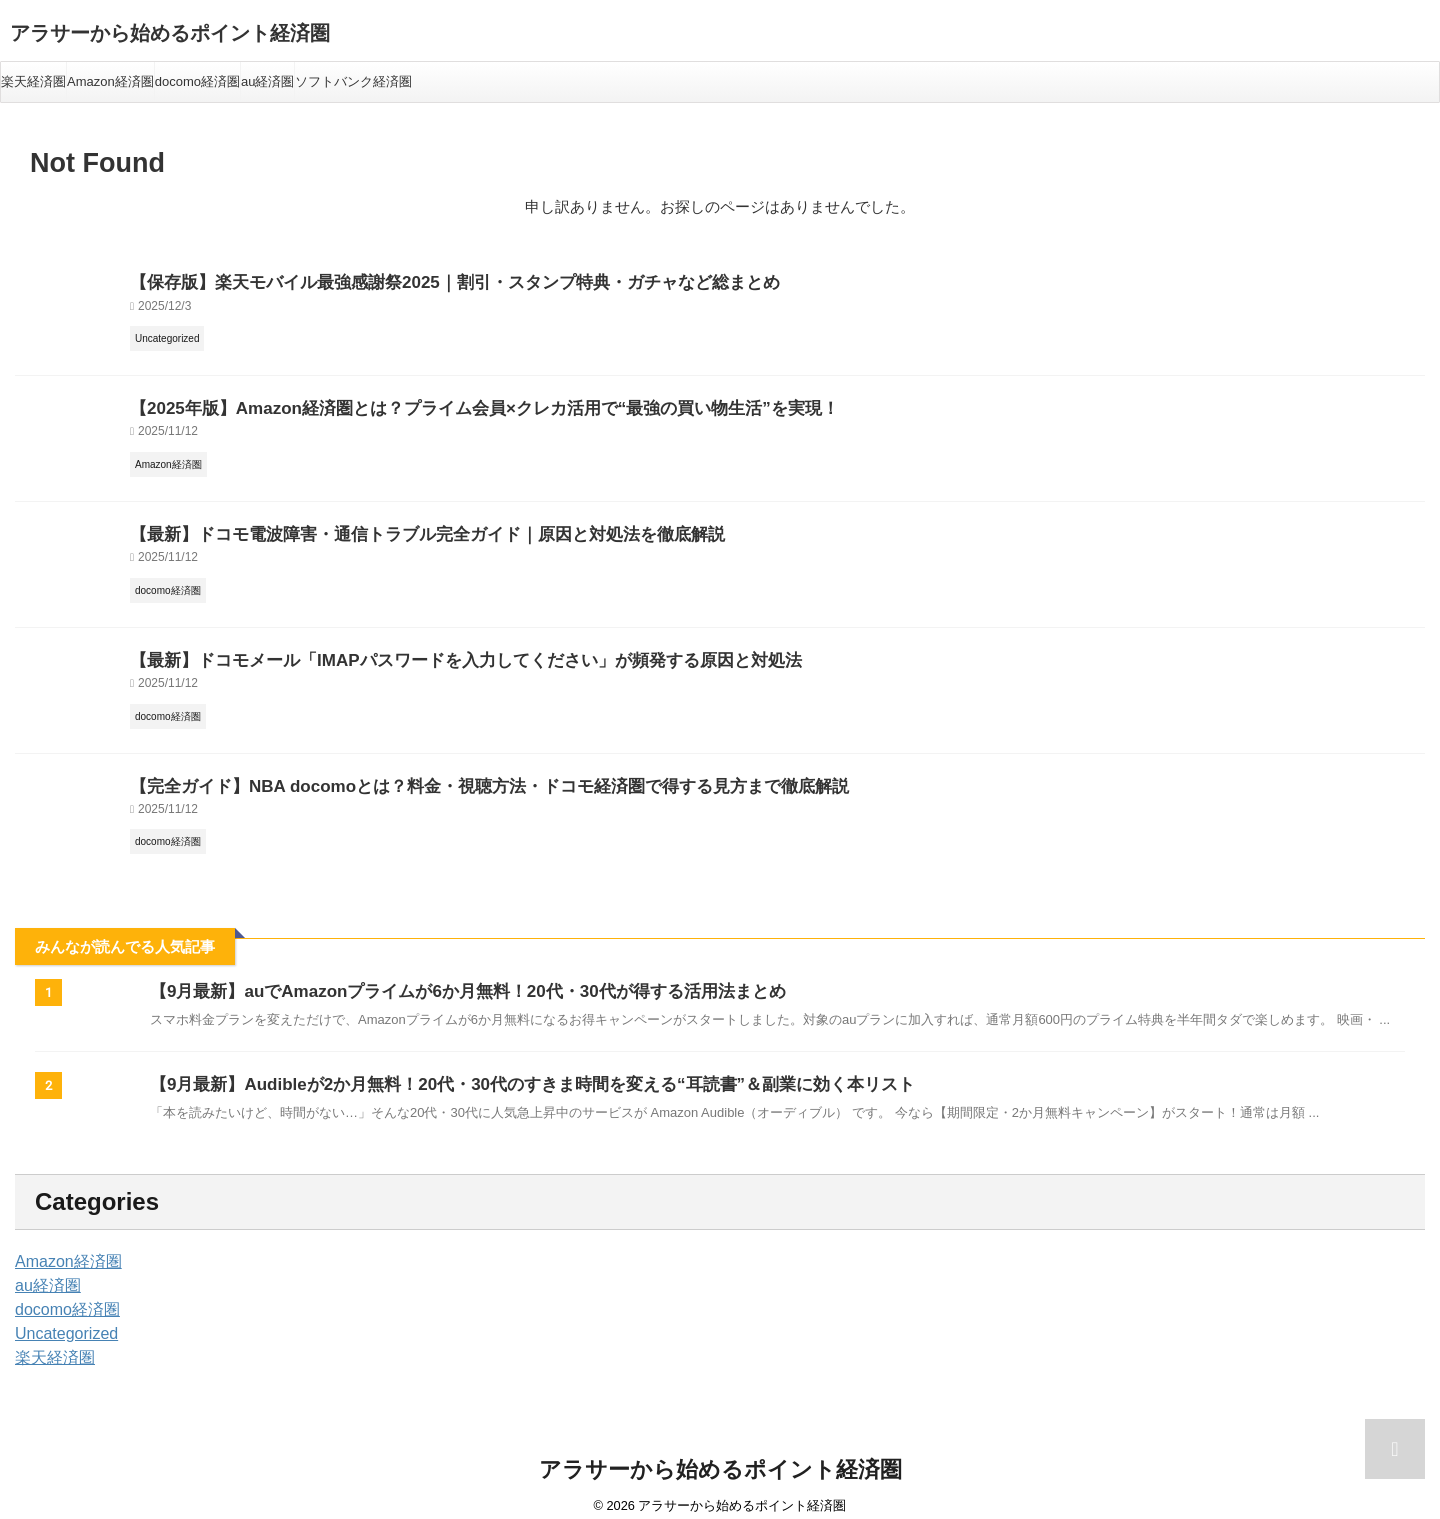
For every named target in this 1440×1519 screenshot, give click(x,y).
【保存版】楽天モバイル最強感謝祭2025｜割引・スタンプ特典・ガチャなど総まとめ (416, 280)
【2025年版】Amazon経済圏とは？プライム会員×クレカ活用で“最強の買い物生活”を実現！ (442, 403)
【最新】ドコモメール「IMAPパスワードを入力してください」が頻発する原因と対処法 (426, 649)
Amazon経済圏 (110, 81)
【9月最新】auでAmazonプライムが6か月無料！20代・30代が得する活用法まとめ (449, 976)
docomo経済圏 (197, 81)
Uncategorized (60, 1319)
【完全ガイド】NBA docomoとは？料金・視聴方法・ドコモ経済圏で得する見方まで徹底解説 (447, 772)
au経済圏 (267, 81)
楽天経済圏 (33, 81)
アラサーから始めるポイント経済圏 (170, 33)
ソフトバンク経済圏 (353, 81)
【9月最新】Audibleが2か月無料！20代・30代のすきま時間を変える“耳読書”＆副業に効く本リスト (510, 1069)
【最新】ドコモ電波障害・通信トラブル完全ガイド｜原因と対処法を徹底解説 (392, 526)
